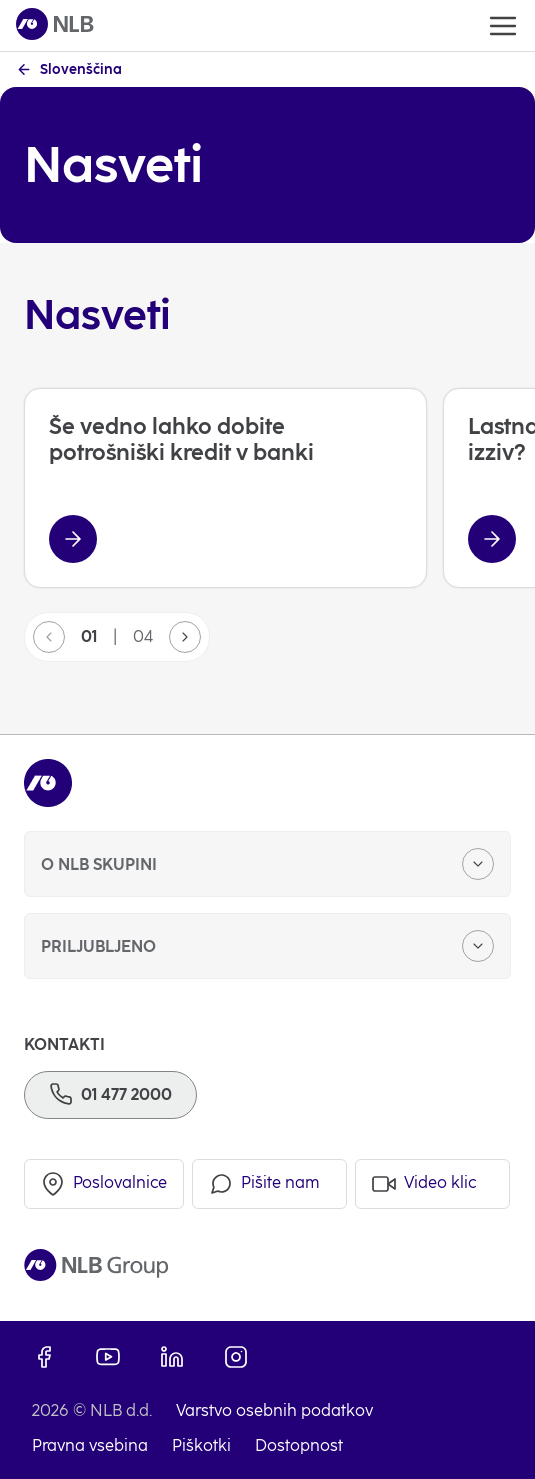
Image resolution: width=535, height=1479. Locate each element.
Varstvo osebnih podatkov (274, 1410)
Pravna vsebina (90, 1445)
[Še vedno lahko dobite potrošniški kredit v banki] (73, 539)
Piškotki (201, 1445)
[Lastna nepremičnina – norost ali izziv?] (492, 539)
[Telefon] (110, 1095)
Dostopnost (299, 1445)
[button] (185, 637)
